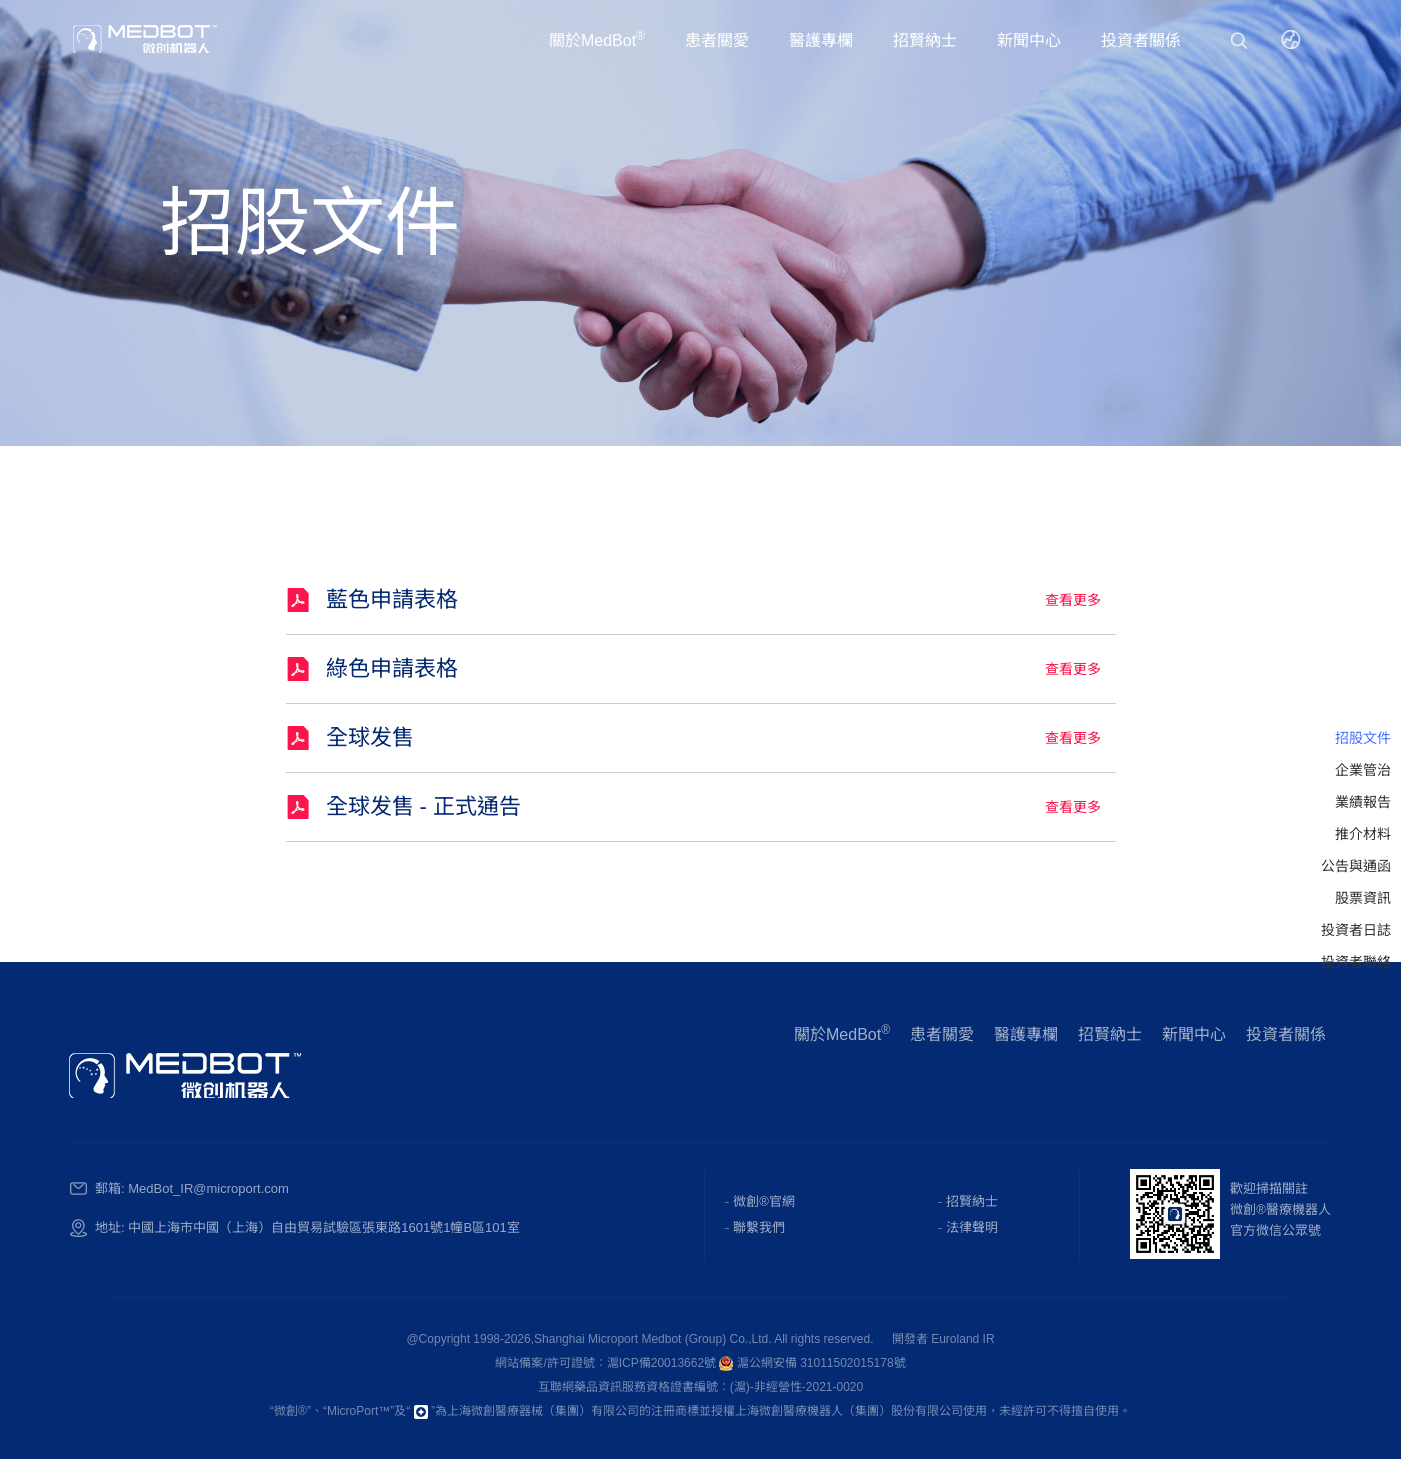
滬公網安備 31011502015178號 (812, 1363)
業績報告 (1363, 802)
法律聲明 (972, 1227)
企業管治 (1363, 770)
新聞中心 (1029, 40)
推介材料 (1363, 834)
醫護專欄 (821, 40)
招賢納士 (925, 40)
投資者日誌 (1356, 930)
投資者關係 (1141, 40)
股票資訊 (1363, 898)
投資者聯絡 (1356, 962)
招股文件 (1363, 738)
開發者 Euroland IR (943, 1339)
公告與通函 (1356, 866)
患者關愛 (717, 40)
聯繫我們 (759, 1227)
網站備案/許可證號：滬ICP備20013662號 (607, 1363)
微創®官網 (764, 1201)
